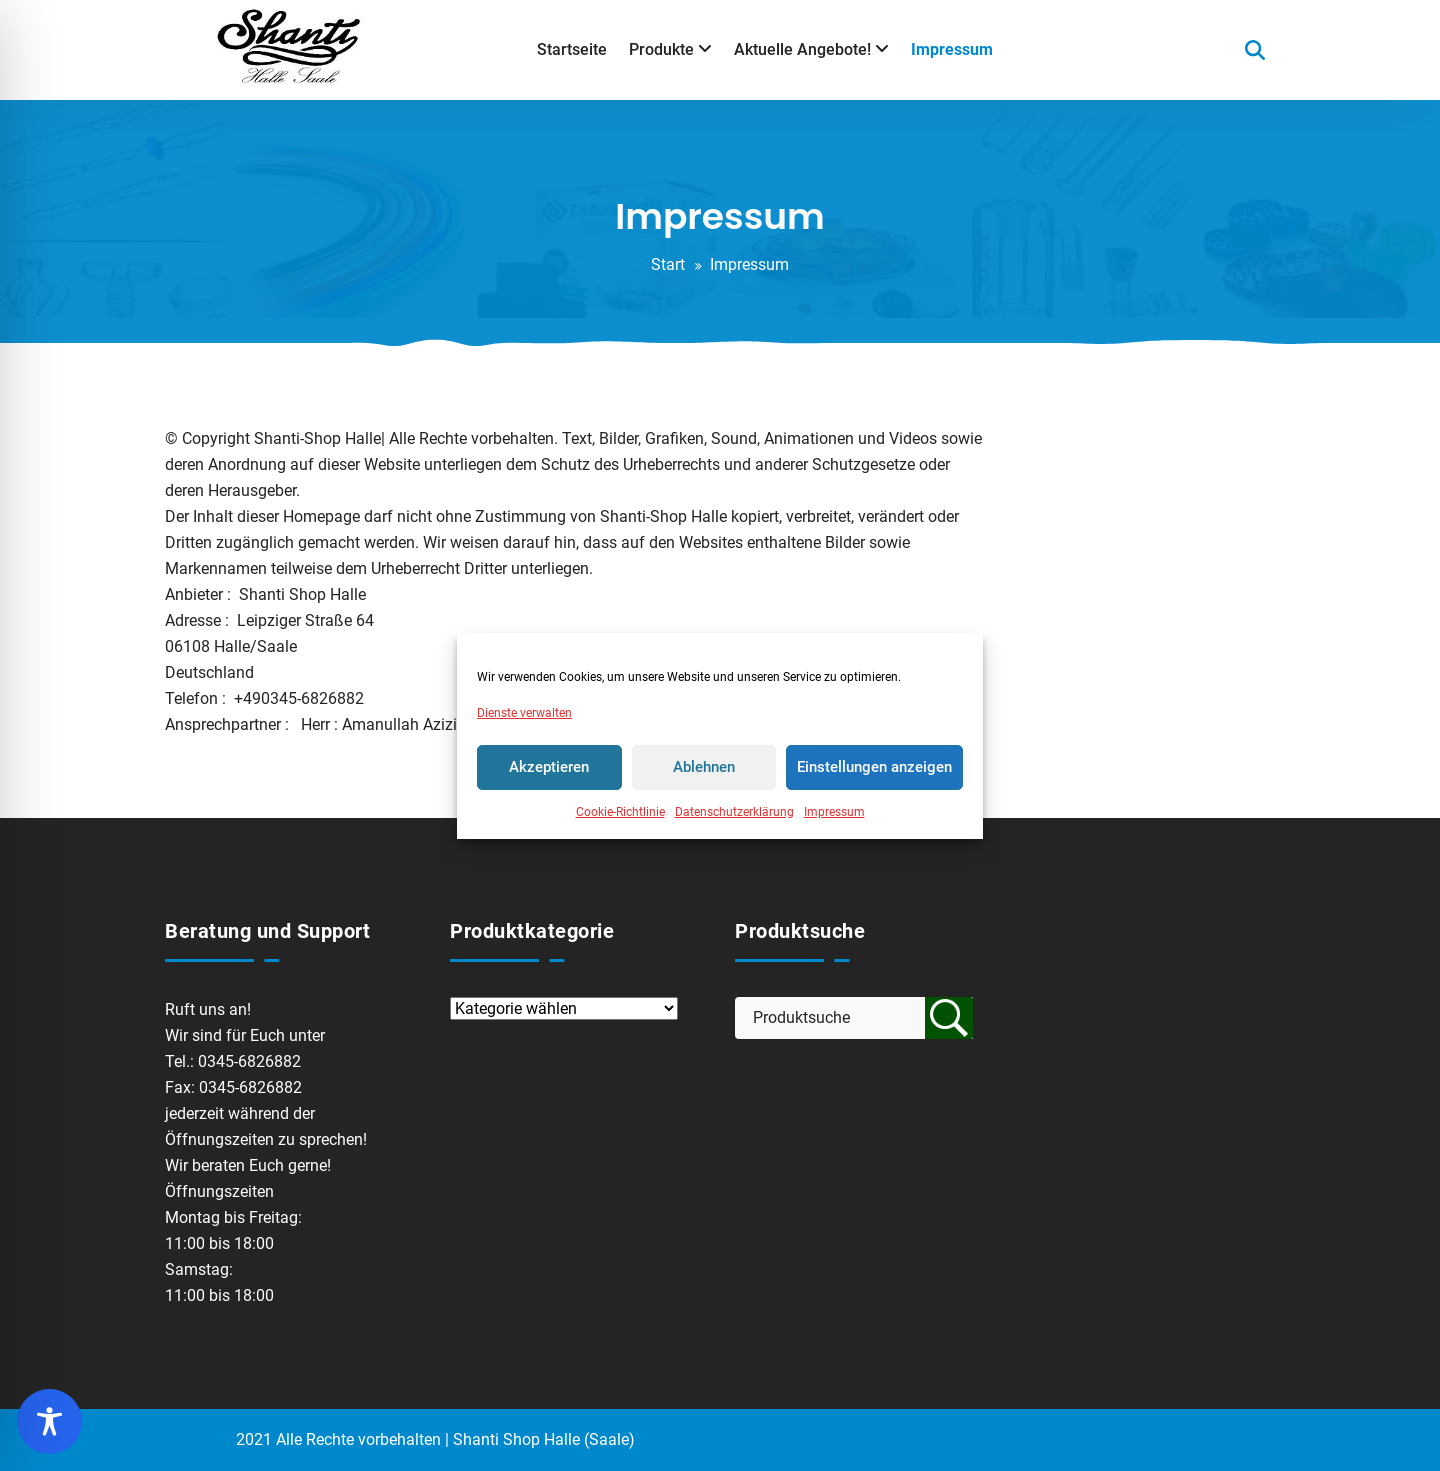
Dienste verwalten (524, 713)
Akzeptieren (549, 767)
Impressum (834, 812)
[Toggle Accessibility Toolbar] (49, 1421)
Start (668, 264)
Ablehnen (704, 767)
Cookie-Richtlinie (620, 812)
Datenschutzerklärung (734, 812)
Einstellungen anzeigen (874, 767)
